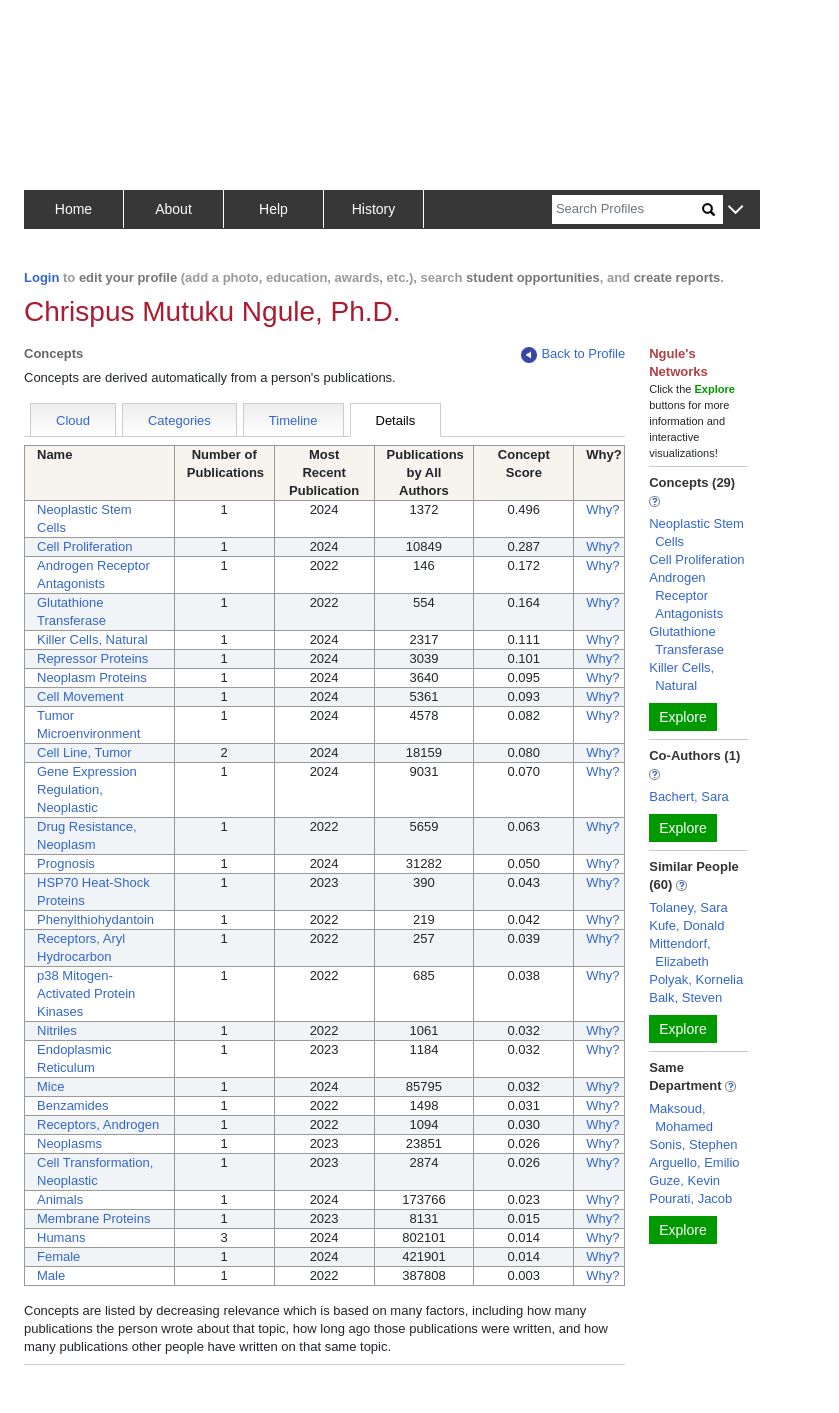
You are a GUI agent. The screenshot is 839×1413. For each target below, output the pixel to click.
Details (396, 420)
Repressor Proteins (92, 658)
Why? (602, 509)
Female (58, 1256)
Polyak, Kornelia (696, 979)
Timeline (293, 420)
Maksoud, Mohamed (681, 1117)
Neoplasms (69, 1143)
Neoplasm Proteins (92, 677)
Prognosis (66, 863)
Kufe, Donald (686, 925)
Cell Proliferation (84, 546)
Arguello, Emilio (694, 1162)
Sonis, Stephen (693, 1144)
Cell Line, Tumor (84, 752)
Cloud (73, 420)
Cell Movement (80, 696)
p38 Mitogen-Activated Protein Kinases (86, 993)
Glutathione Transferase (686, 640)
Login (41, 277)
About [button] (173, 209)
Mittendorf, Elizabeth (679, 952)
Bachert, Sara (689, 796)
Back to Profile (573, 354)
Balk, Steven (685, 997)
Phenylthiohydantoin (95, 919)
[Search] (627, 209)
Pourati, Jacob (690, 1198)
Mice (50, 1086)
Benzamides (73, 1105)
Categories (179, 420)
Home (73, 209)
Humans (61, 1237)
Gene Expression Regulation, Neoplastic (87, 789)
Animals (60, 1199)
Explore (682, 717)
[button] (735, 210)
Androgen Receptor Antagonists (686, 595)
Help (273, 209)
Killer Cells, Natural (92, 639)
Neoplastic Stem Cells (696, 532)
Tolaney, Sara (688, 907)
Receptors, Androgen (98, 1124)
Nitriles (57, 1030)
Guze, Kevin (684, 1180)
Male (51, 1275)
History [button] (374, 209)
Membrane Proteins (93, 1218)
